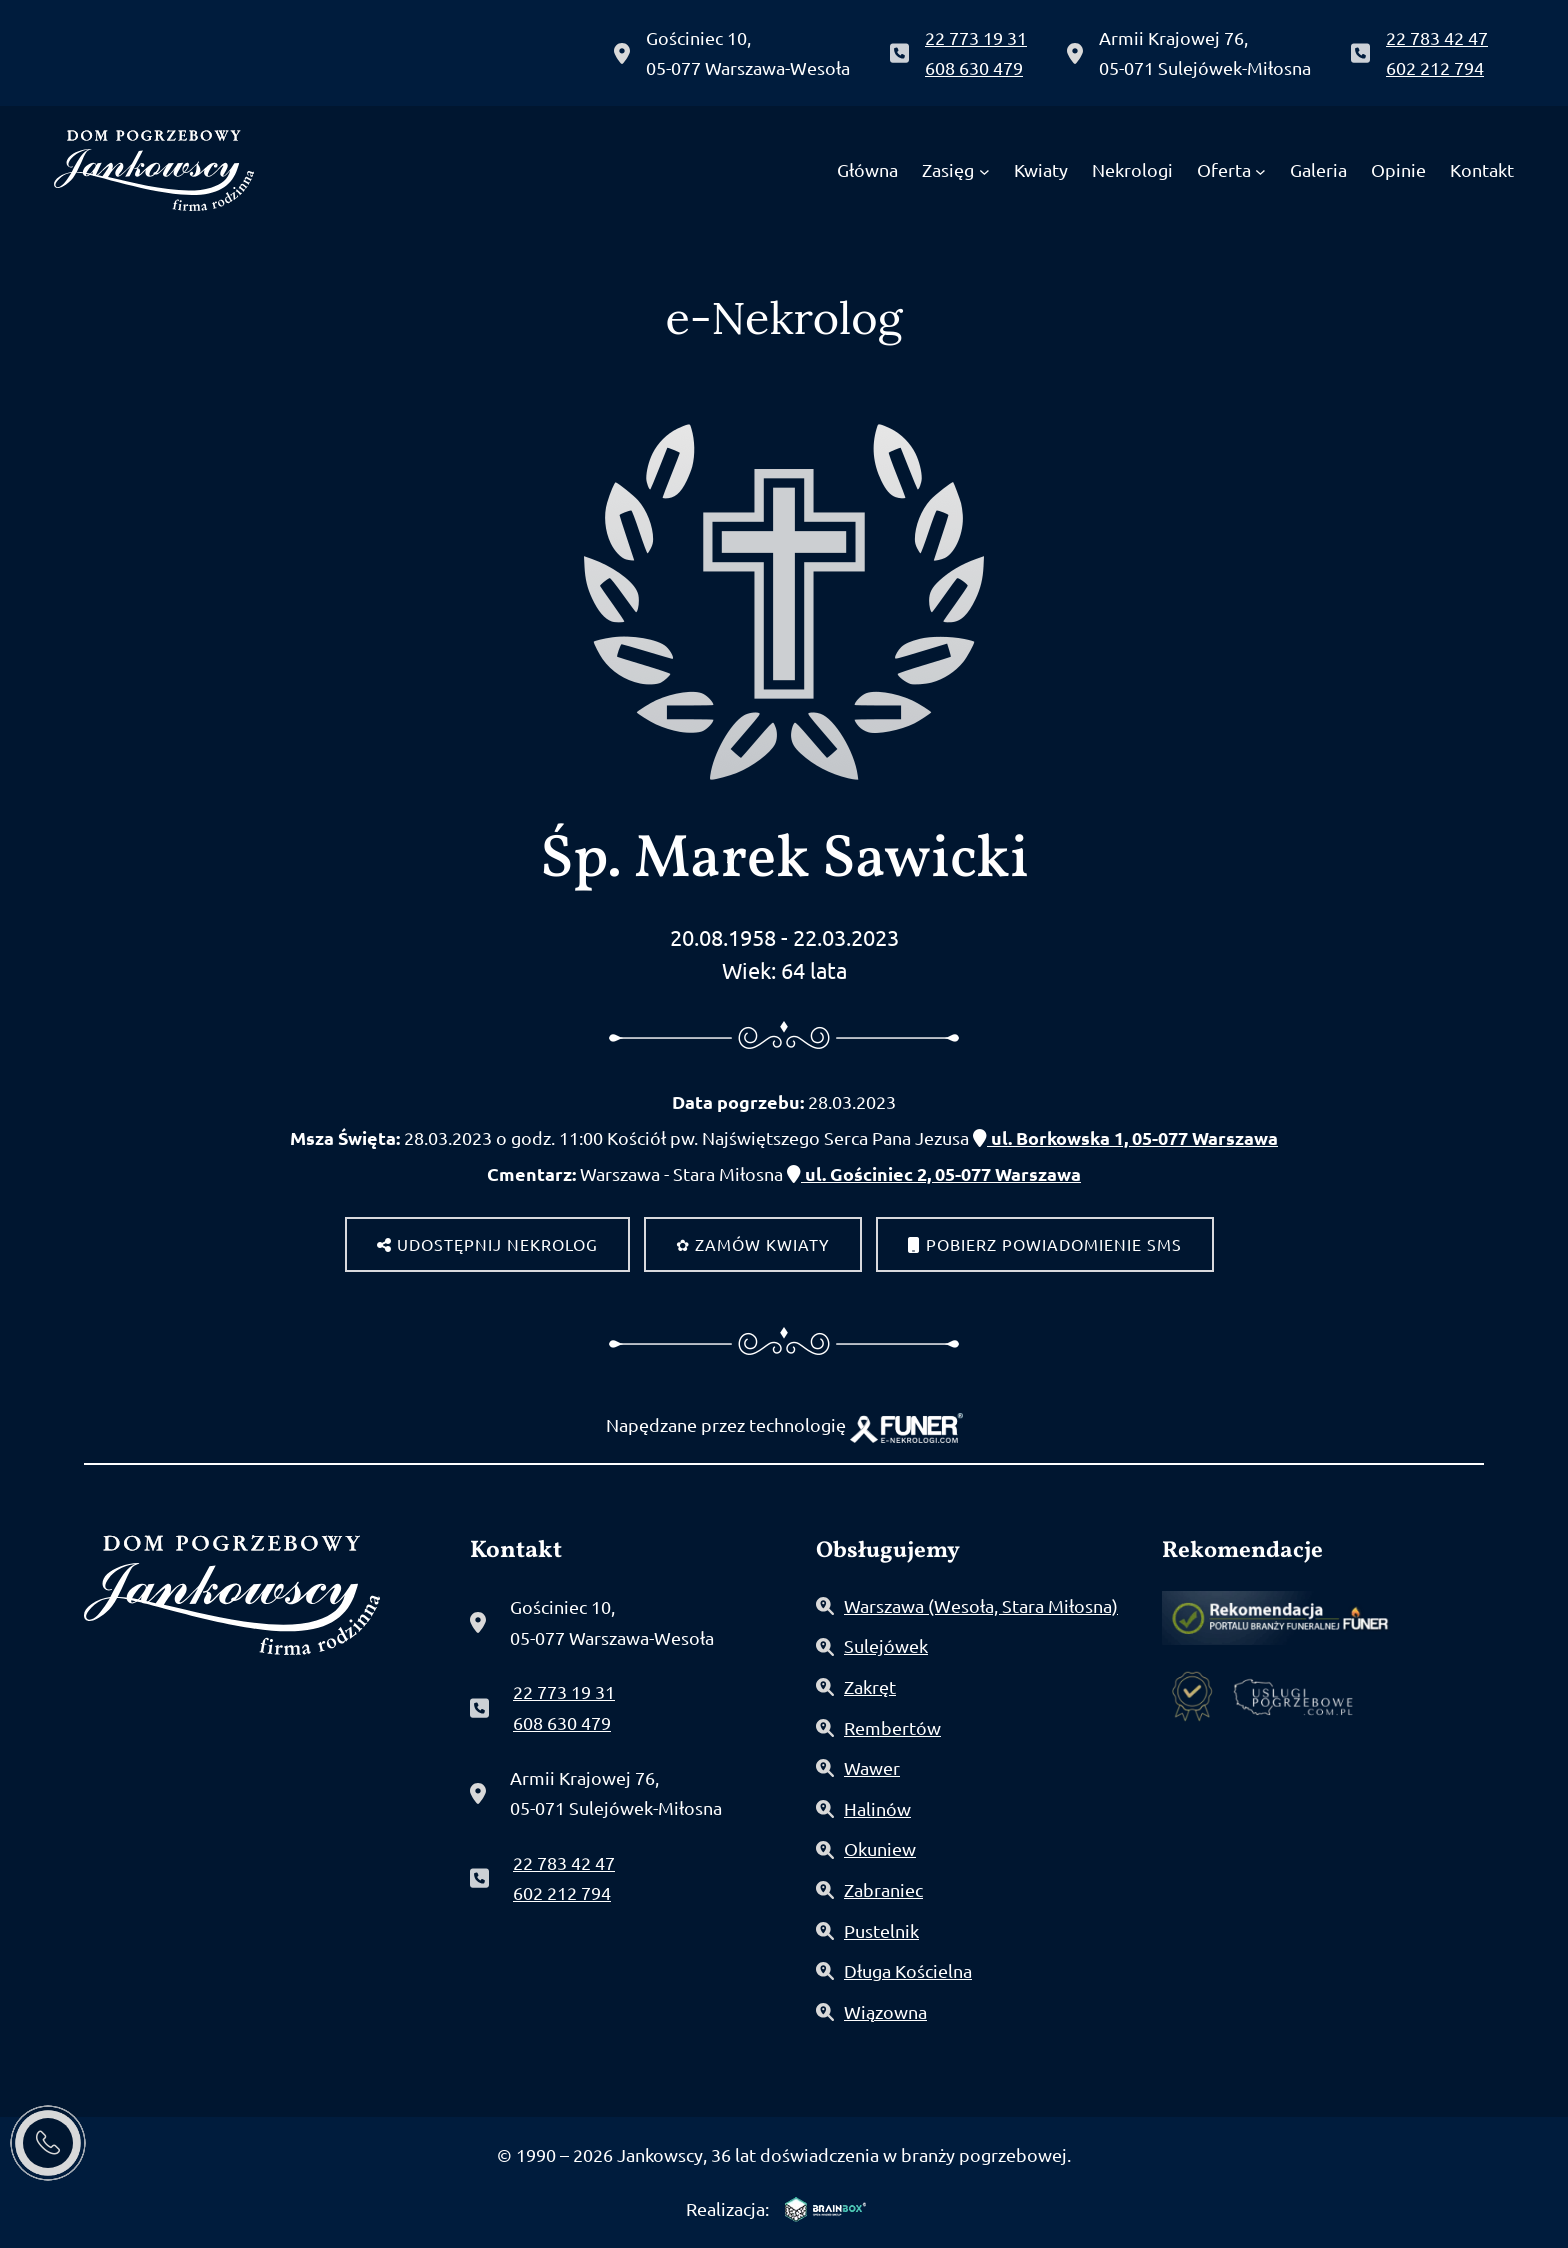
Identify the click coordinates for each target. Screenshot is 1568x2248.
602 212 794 (1435, 67)
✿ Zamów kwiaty (753, 1244)
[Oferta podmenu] (1260, 170)
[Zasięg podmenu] (984, 170)
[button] (57, 2124)
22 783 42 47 (1437, 37)
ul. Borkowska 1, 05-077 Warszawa (1125, 1137)
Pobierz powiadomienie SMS (1045, 1244)
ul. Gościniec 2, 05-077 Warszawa (934, 1173)
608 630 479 (974, 67)
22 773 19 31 (976, 37)
